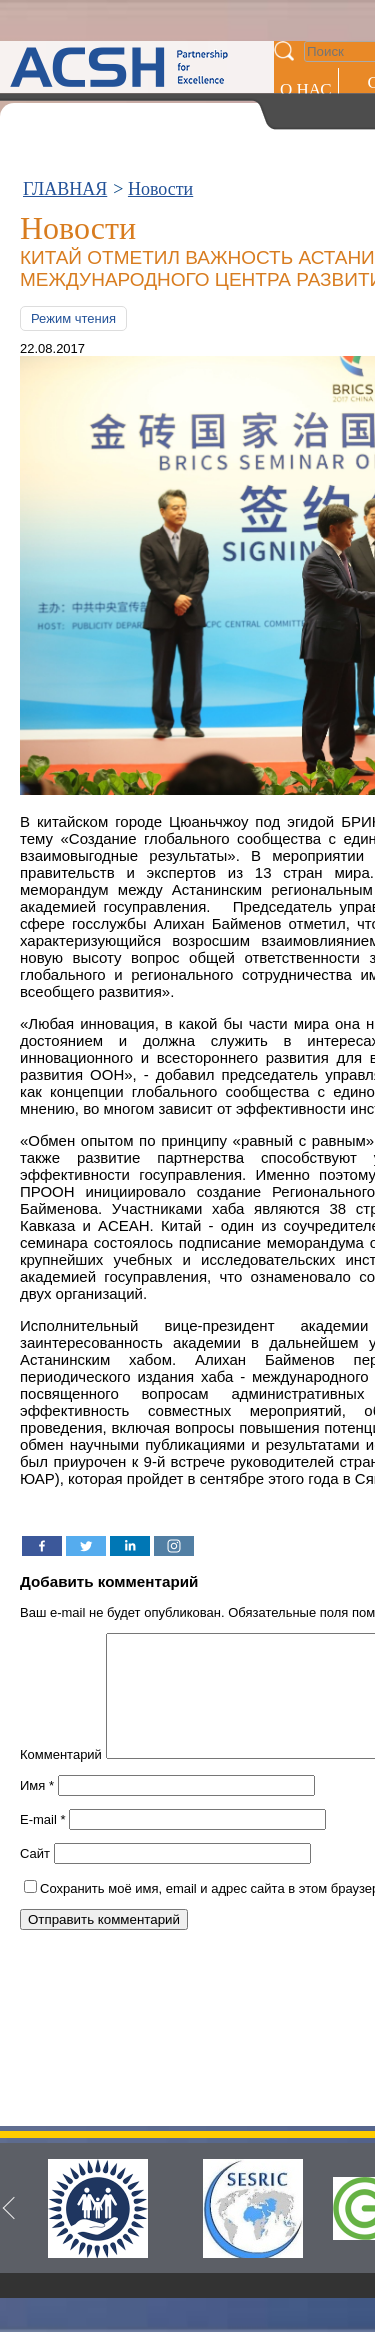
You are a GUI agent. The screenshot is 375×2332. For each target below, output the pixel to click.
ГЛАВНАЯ (65, 189)
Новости (160, 189)
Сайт (35, 1877)
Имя (37, 1809)
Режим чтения (73, 318)
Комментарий (61, 1778)
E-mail (43, 1843)
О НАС (306, 89)
